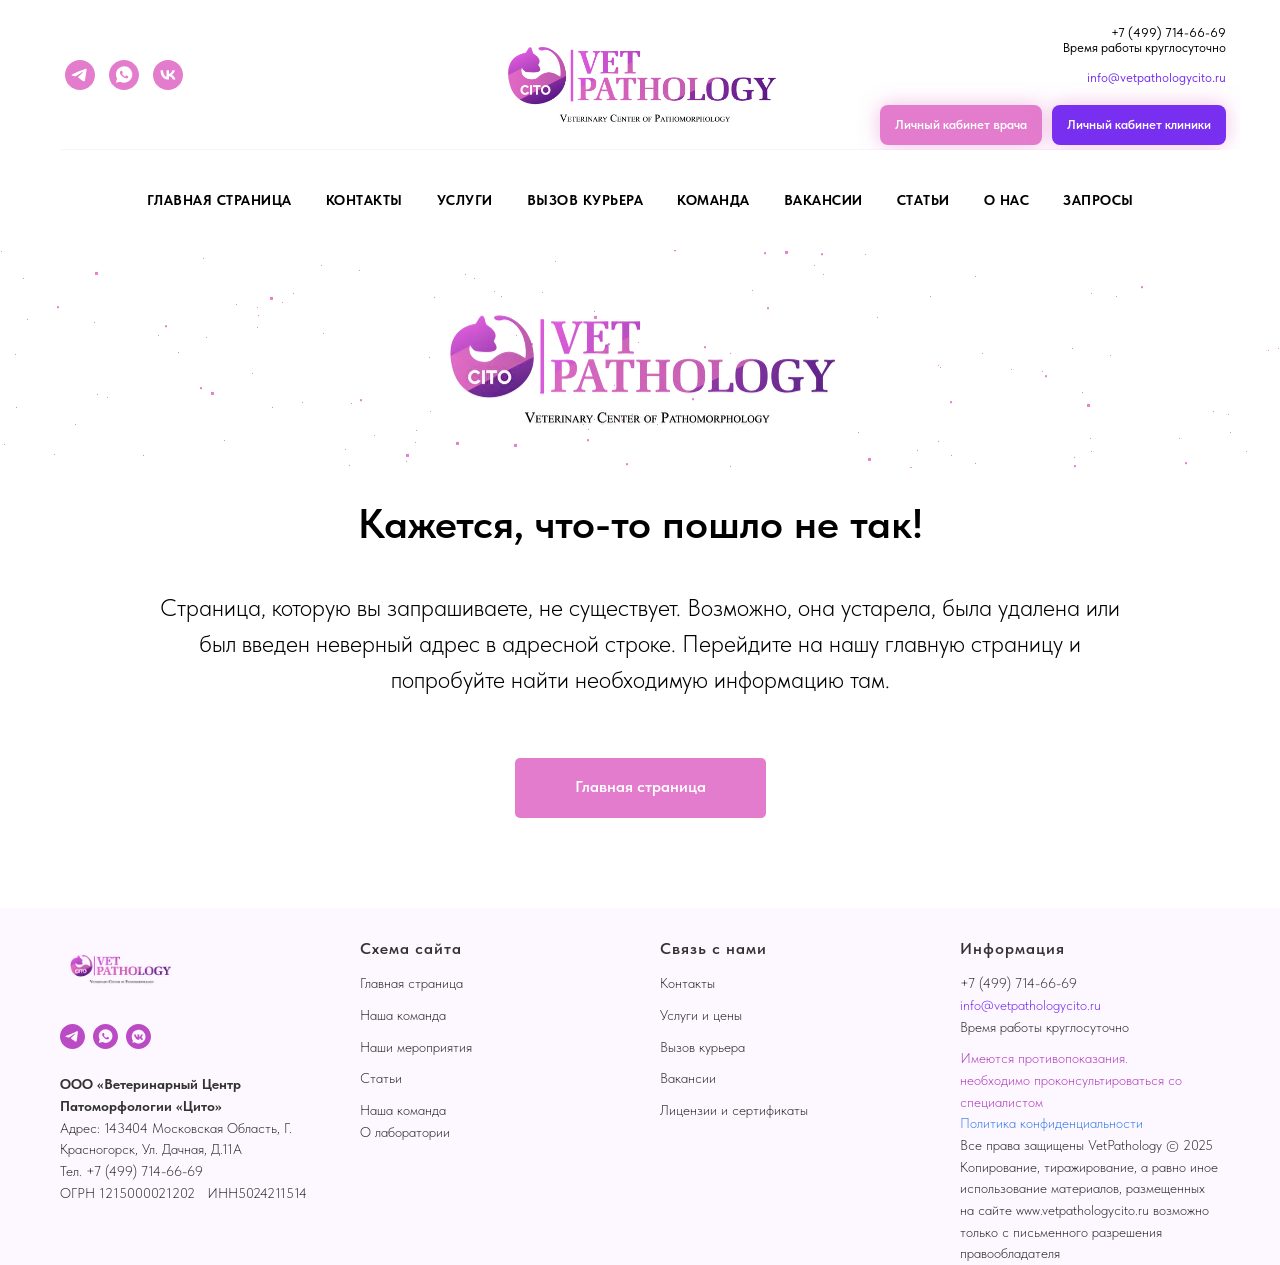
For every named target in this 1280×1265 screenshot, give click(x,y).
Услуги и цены (701, 1015)
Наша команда (403, 1015)
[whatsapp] (124, 75)
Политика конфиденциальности (1051, 1123)
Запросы (1098, 200)
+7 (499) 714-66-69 (1168, 32)
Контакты (364, 200)
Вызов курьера (702, 1047)
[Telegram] (72, 1036)
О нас (1007, 200)
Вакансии (688, 1078)
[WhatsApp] (105, 1036)
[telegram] (80, 75)
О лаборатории (405, 1132)
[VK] (138, 1036)
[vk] (168, 75)
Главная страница (219, 200)
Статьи (923, 200)
